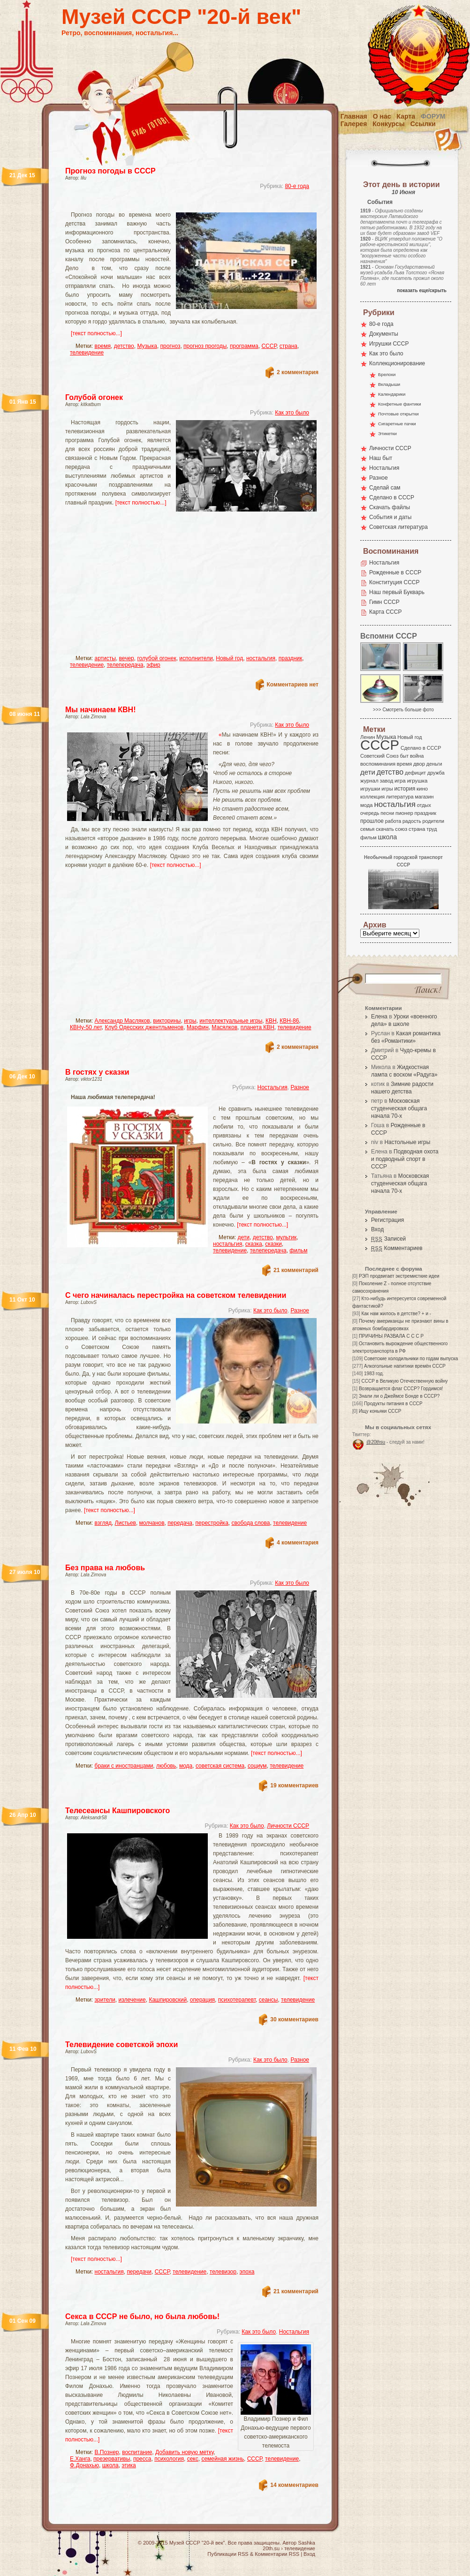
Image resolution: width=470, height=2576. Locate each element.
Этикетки (387, 433)
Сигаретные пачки (397, 423)
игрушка (417, 780)
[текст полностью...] (96, 333)
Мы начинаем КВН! (100, 710)
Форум (433, 116)
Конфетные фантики (399, 404)
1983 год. (374, 1373)
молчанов (152, 1523)
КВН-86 (289, 1020)
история (405, 788)
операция (202, 1999)
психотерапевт (237, 1999)
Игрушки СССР (389, 343)
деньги (434, 764)
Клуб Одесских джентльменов (144, 1027)
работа (393, 821)
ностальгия (260, 658)
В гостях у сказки (97, 1072)
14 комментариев (294, 2485)
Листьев (125, 1523)
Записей (388, 1238)
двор (419, 764)
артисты (105, 658)
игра (400, 780)
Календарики (391, 394)
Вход (377, 1229)
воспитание (137, 2452)
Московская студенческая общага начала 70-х (399, 1108)
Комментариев (397, 1248)
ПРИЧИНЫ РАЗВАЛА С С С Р (391, 1336)
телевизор (223, 2271)
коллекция (372, 796)
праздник (291, 658)
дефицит (415, 773)
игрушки (370, 788)
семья (367, 829)
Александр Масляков (122, 1020)
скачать (385, 829)
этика (128, 2465)
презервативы (111, 2458)
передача (179, 1523)
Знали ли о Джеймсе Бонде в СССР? (399, 1396)
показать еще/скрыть (422, 290)
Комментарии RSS (277, 2554)
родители (433, 821)
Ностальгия (272, 1087)
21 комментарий (295, 1270)
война (417, 756)
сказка (253, 1244)
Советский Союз (379, 756)
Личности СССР (288, 1826)
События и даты (390, 517)
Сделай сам (385, 487)
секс (192, 2458)
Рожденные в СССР (395, 572)
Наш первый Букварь (397, 592)
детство (124, 346)
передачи (139, 2271)
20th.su (271, 2548)
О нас (382, 116)
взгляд (103, 1523)
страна (288, 346)
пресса (142, 2458)
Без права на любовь (105, 1568)
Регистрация (387, 1220)
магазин (424, 796)
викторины (167, 1020)
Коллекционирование (397, 363)
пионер (404, 813)
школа (110, 2465)
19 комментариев (294, 1785)
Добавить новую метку (184, 2452)
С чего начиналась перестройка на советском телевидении (175, 1295)
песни (387, 813)
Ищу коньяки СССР (380, 1411)
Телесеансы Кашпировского (117, 1811)
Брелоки (386, 374)
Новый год (229, 658)
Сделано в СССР (391, 497)
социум (257, 1766)
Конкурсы (388, 124)
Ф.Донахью (84, 2465)
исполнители (195, 658)
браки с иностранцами (124, 1766)
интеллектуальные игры (230, 1020)
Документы (383, 334)
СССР (268, 346)
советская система (220, 1766)
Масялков (224, 1027)
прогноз (170, 346)
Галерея (354, 124)
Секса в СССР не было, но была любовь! (142, 2316)
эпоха (247, 2271)
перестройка (212, 1523)
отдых (424, 805)
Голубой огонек (94, 397)
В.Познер (107, 2452)
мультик (286, 1237)
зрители (105, 1999)
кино (422, 788)
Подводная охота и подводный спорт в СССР (405, 1159)
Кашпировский (168, 1999)
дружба (436, 773)
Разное (299, 1087)
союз (401, 829)
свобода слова (250, 1523)
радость (411, 821)
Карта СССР (385, 612)
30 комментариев (294, 2019)
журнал (369, 780)
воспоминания (377, 764)
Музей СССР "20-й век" (181, 17)
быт (404, 756)
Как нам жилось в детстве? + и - (396, 1313)
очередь (369, 813)
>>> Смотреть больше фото (403, 709)
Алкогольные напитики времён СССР (405, 1366)
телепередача (125, 665)
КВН (271, 1020)
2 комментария (297, 372)
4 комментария (297, 1542)
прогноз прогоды (205, 346)
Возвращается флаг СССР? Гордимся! (401, 1388)
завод (387, 780)
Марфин (198, 1027)
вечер (126, 658)
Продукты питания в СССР (393, 1403)
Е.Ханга (80, 2458)
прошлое (372, 821)
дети (244, 1237)
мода (185, 1766)
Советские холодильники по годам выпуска (411, 1358)
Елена (379, 1016)
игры (190, 1020)
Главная (354, 116)
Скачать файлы (389, 507)
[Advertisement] (162, 584)
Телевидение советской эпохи (121, 2045)
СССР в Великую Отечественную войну (404, 1381)
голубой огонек (156, 658)
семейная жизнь (222, 2458)
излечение (131, 1999)
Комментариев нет (292, 684)
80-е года (297, 186)
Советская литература (398, 527)
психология (169, 2458)
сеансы (268, 1999)
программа (244, 346)
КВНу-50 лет (86, 1027)
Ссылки (423, 124)
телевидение (87, 352)
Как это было (292, 412)
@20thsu (375, 1442)
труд (431, 829)
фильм (298, 1250)
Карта (406, 116)
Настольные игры (407, 1142)
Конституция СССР (394, 582)
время (103, 346)
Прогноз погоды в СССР (110, 171)
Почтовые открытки (398, 413)
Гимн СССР (384, 602)
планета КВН (257, 1027)
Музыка (147, 346)
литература (400, 796)
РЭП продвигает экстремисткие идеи (399, 1276)
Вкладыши (389, 384)
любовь (166, 1766)
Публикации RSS (227, 2554)
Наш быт (380, 458)
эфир (153, 665)
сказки (273, 1244)
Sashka (306, 2543)
